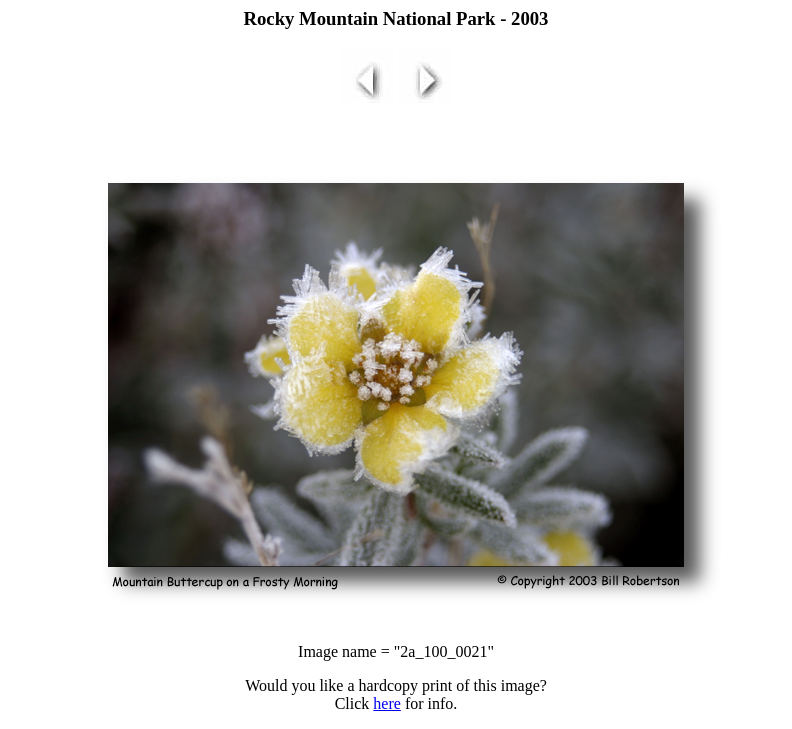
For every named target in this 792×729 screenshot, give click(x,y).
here (387, 703)
